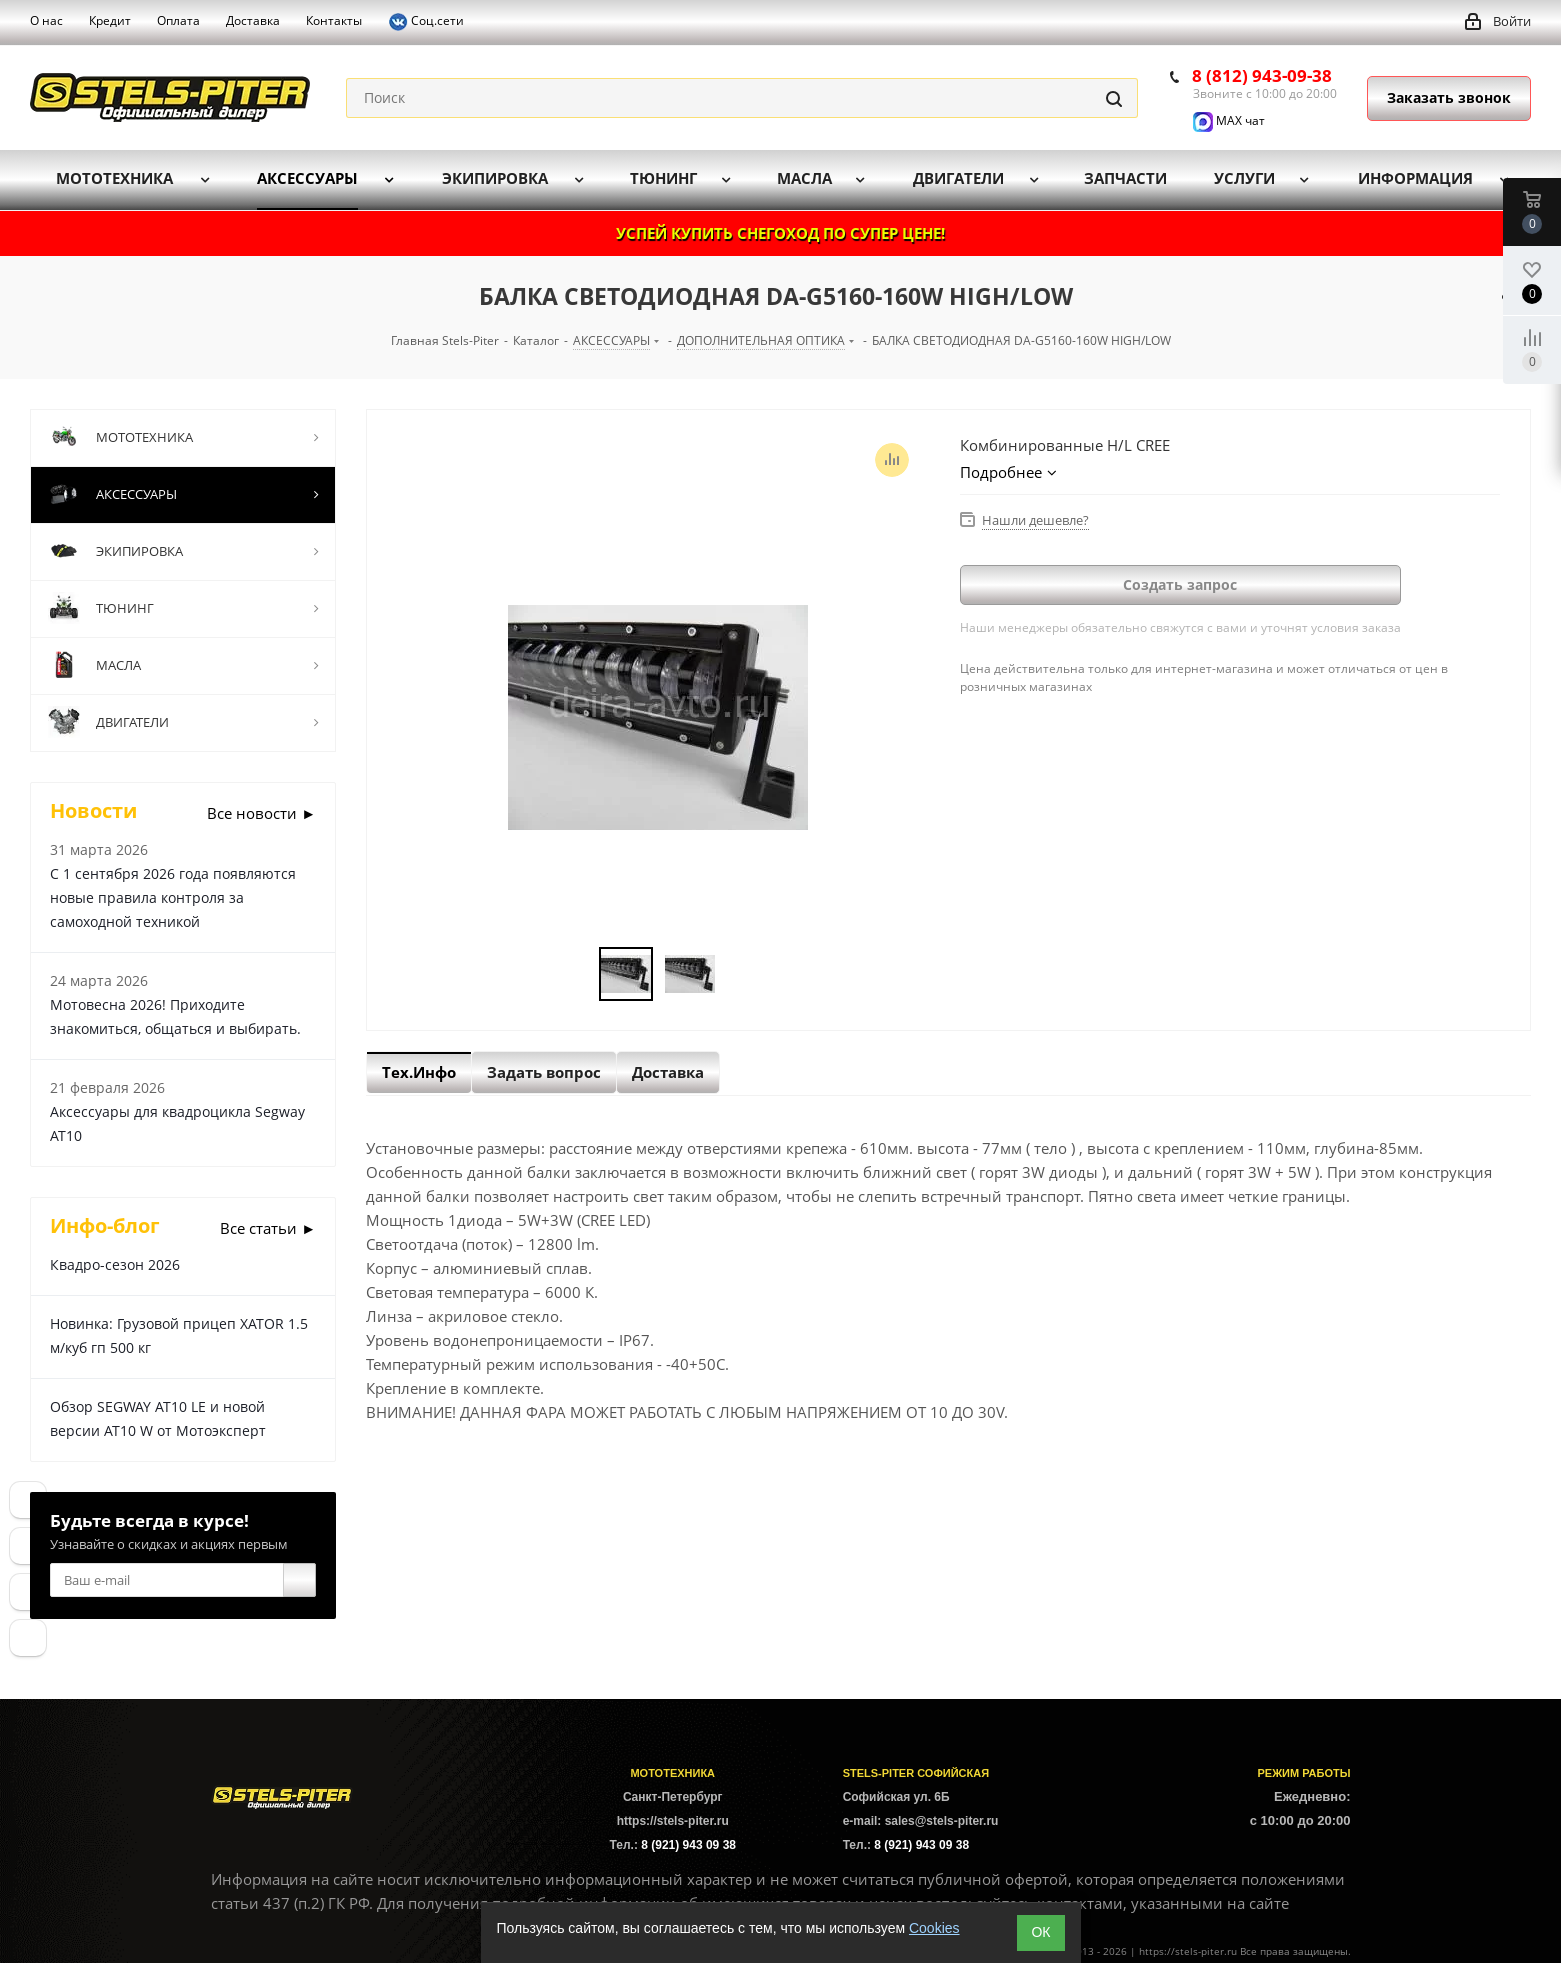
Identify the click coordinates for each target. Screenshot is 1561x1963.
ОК (1040, 1932)
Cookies (934, 1928)
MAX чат (1229, 120)
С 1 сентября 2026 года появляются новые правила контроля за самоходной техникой (173, 897)
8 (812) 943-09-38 (1262, 75)
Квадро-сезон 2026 (115, 1264)
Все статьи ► (268, 1228)
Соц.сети (426, 22)
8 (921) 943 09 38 (688, 1845)
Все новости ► (261, 813)
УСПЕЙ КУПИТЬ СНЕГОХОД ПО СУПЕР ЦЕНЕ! (780, 233)
